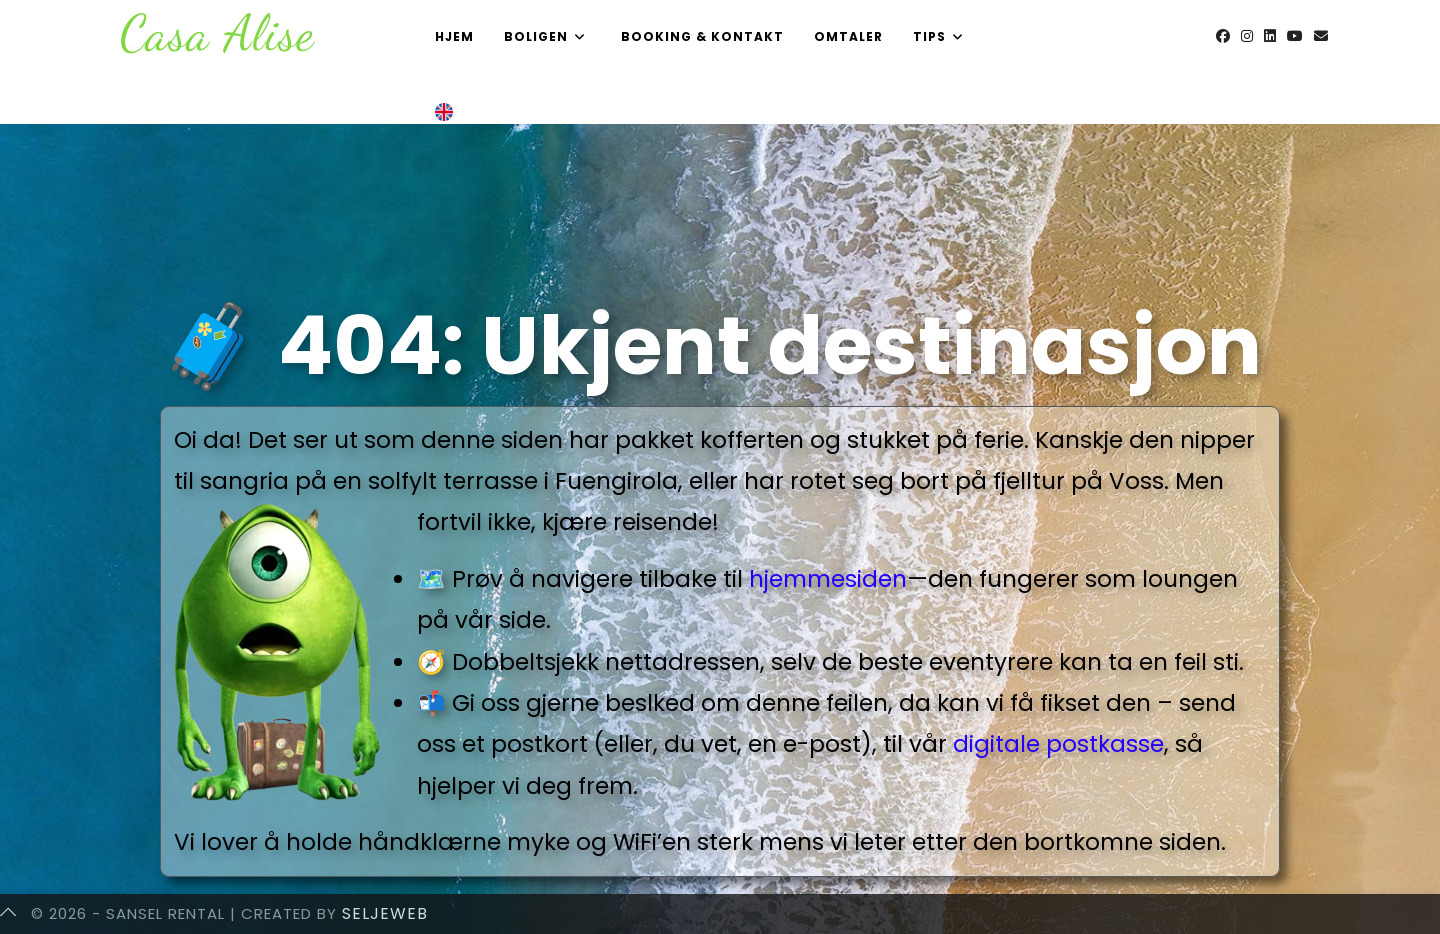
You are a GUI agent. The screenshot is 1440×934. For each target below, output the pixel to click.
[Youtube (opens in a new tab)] (1295, 36)
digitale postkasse (1058, 744)
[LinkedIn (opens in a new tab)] (1270, 36)
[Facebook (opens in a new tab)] (1223, 36)
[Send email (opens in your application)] (1321, 36)
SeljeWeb (385, 913)
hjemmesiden (828, 579)
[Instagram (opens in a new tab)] (1247, 36)
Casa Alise (217, 33)
